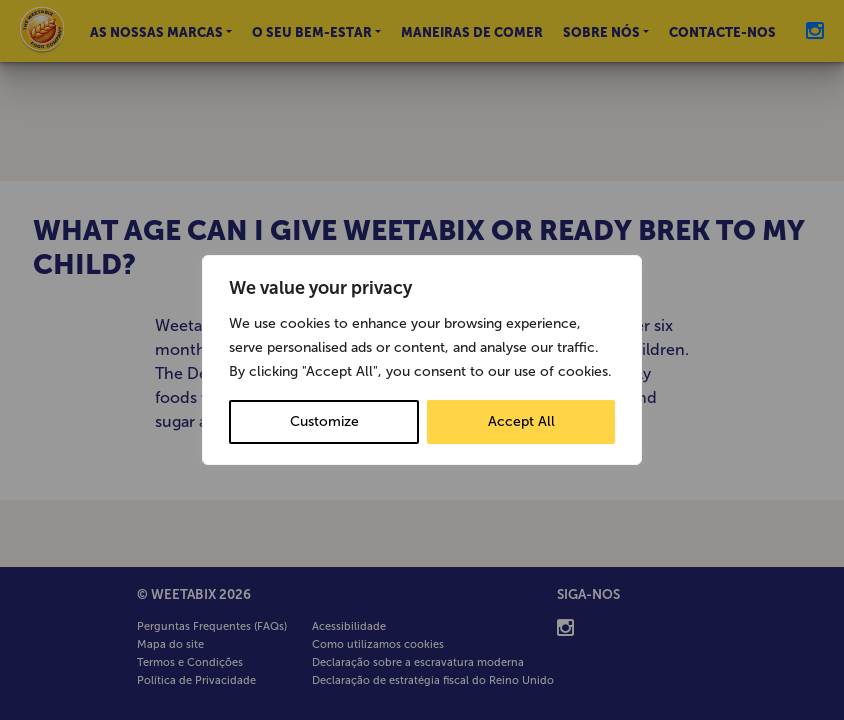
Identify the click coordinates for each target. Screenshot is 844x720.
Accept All (521, 421)
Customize (324, 421)
